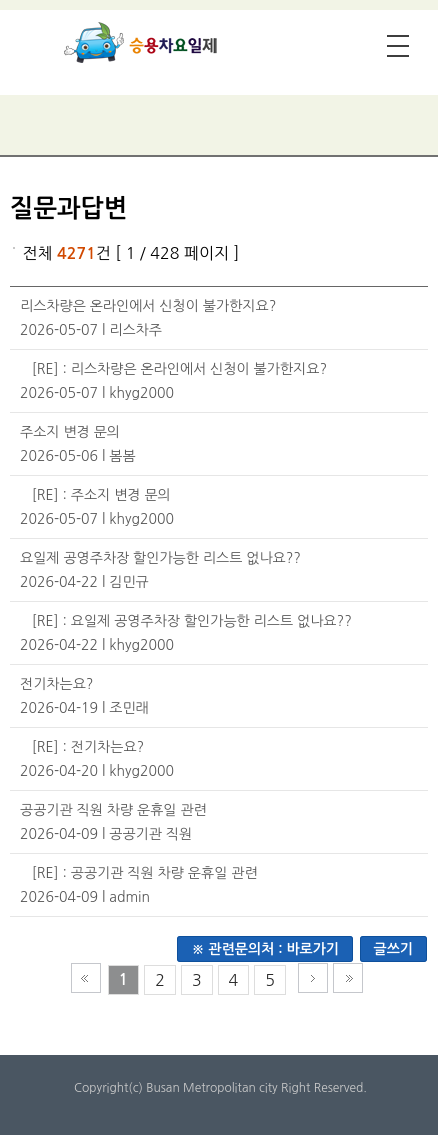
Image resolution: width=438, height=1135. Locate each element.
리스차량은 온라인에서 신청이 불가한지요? (148, 306)
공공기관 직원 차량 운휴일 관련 (113, 810)
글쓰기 (393, 949)
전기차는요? (56, 684)
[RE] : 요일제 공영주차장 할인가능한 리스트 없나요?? (192, 621)
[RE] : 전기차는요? (88, 747)
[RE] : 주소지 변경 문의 (101, 495)
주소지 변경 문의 (70, 432)
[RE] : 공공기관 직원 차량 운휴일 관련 (145, 873)
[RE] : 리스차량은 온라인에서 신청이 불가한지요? (179, 369)
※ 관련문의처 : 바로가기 (265, 949)
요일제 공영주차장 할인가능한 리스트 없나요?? (160, 558)
